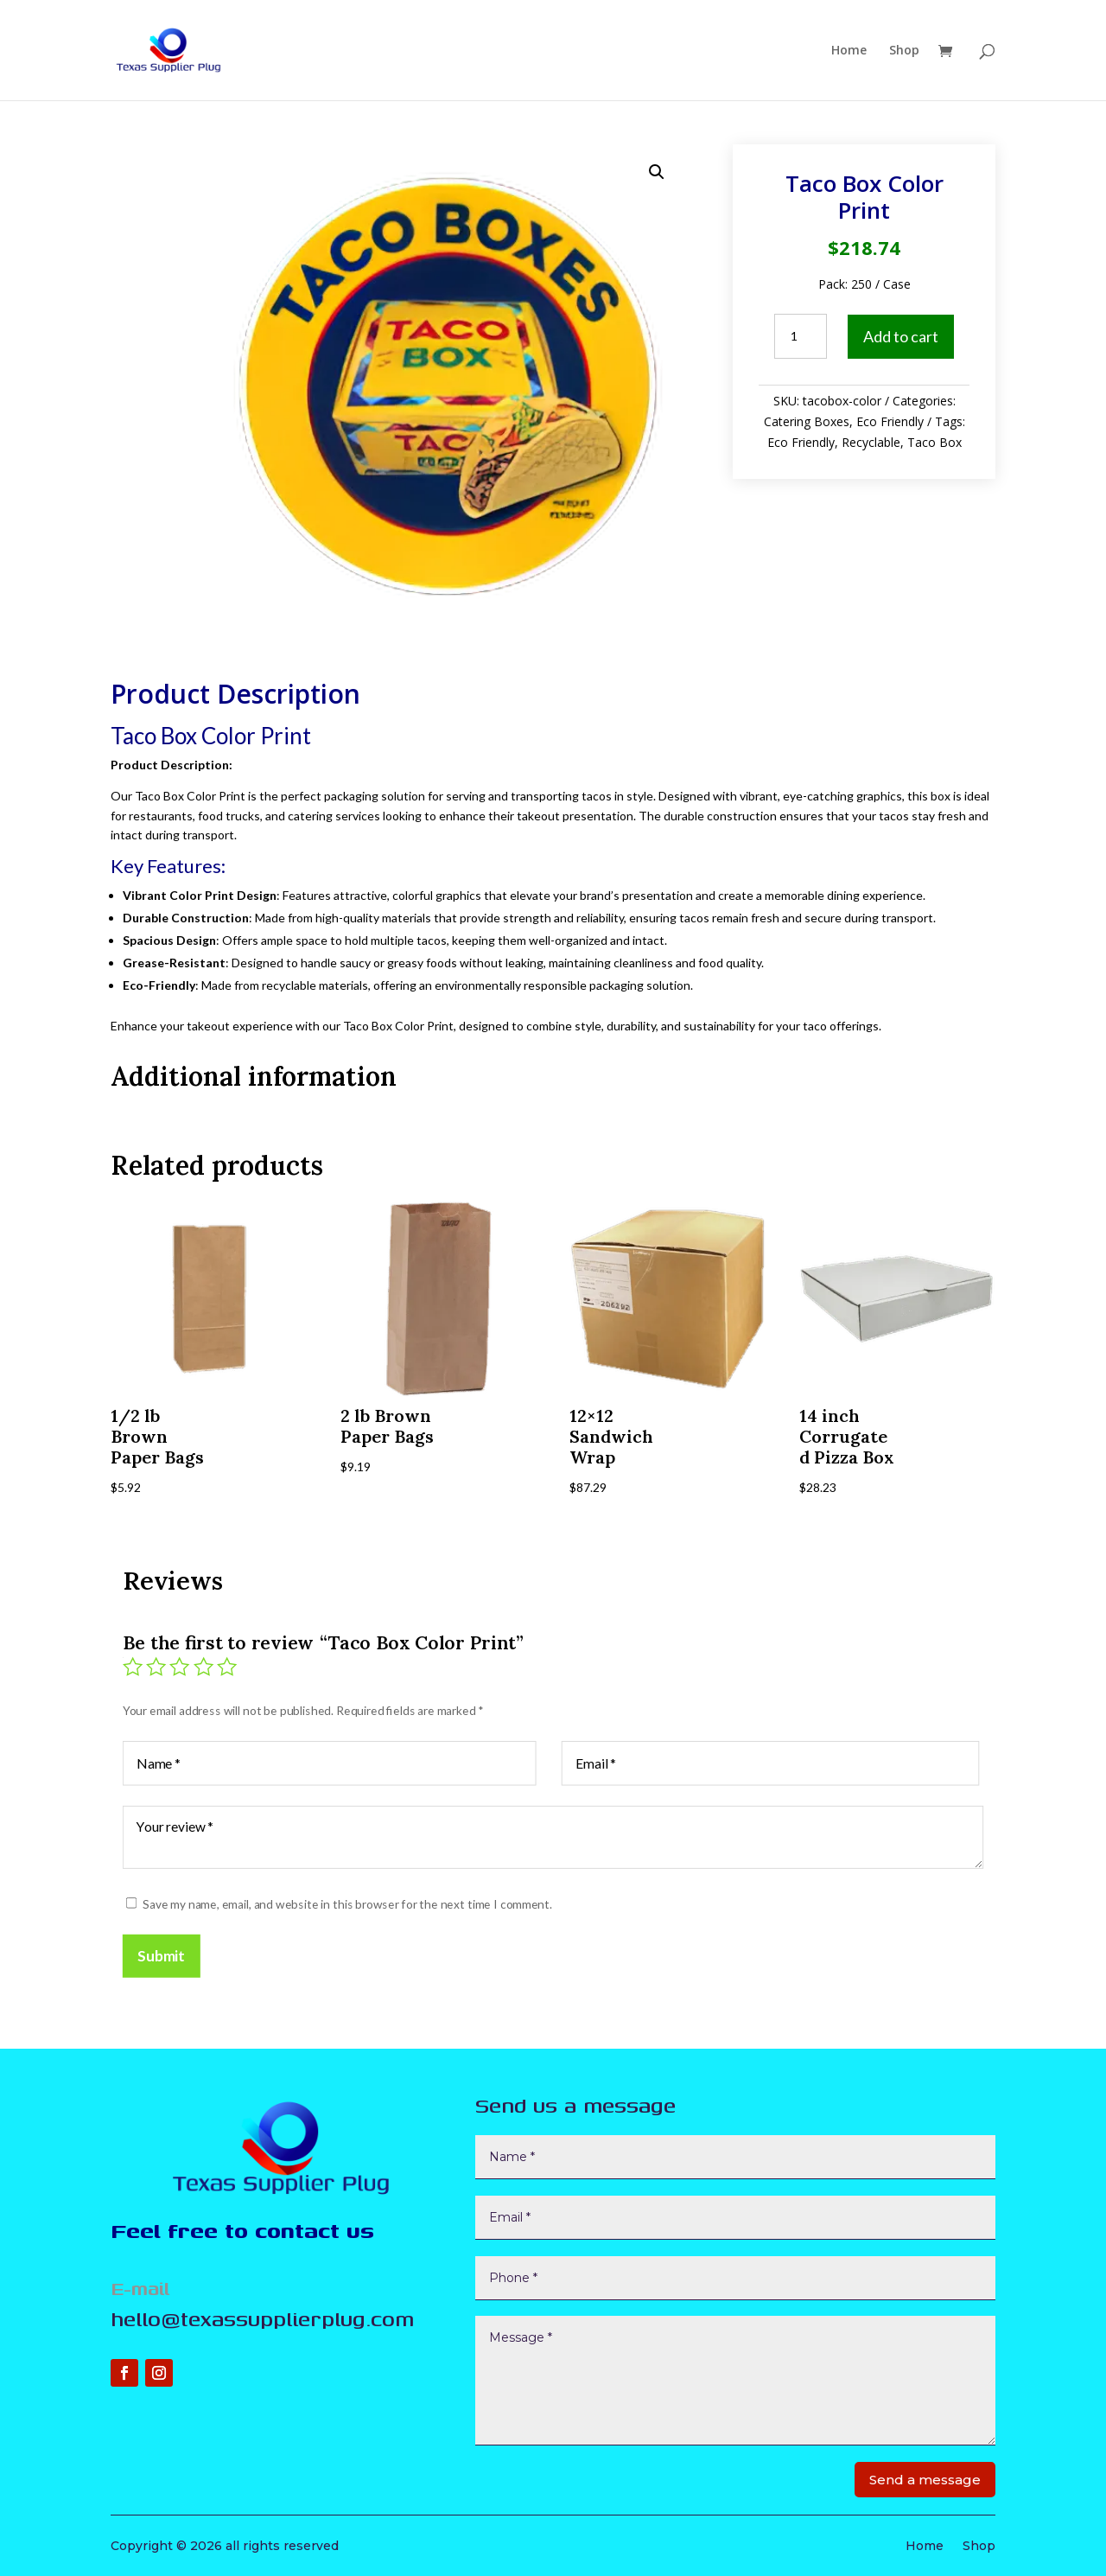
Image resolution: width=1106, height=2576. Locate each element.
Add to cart (900, 336)
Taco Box (934, 442)
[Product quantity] (800, 336)
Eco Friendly (890, 421)
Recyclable (871, 442)
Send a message (925, 2479)
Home (849, 51)
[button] (656, 172)
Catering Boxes (806, 421)
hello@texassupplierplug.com (262, 2318)
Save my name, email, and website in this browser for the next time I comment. (345, 1905)
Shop (904, 51)
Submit (157, 1957)
